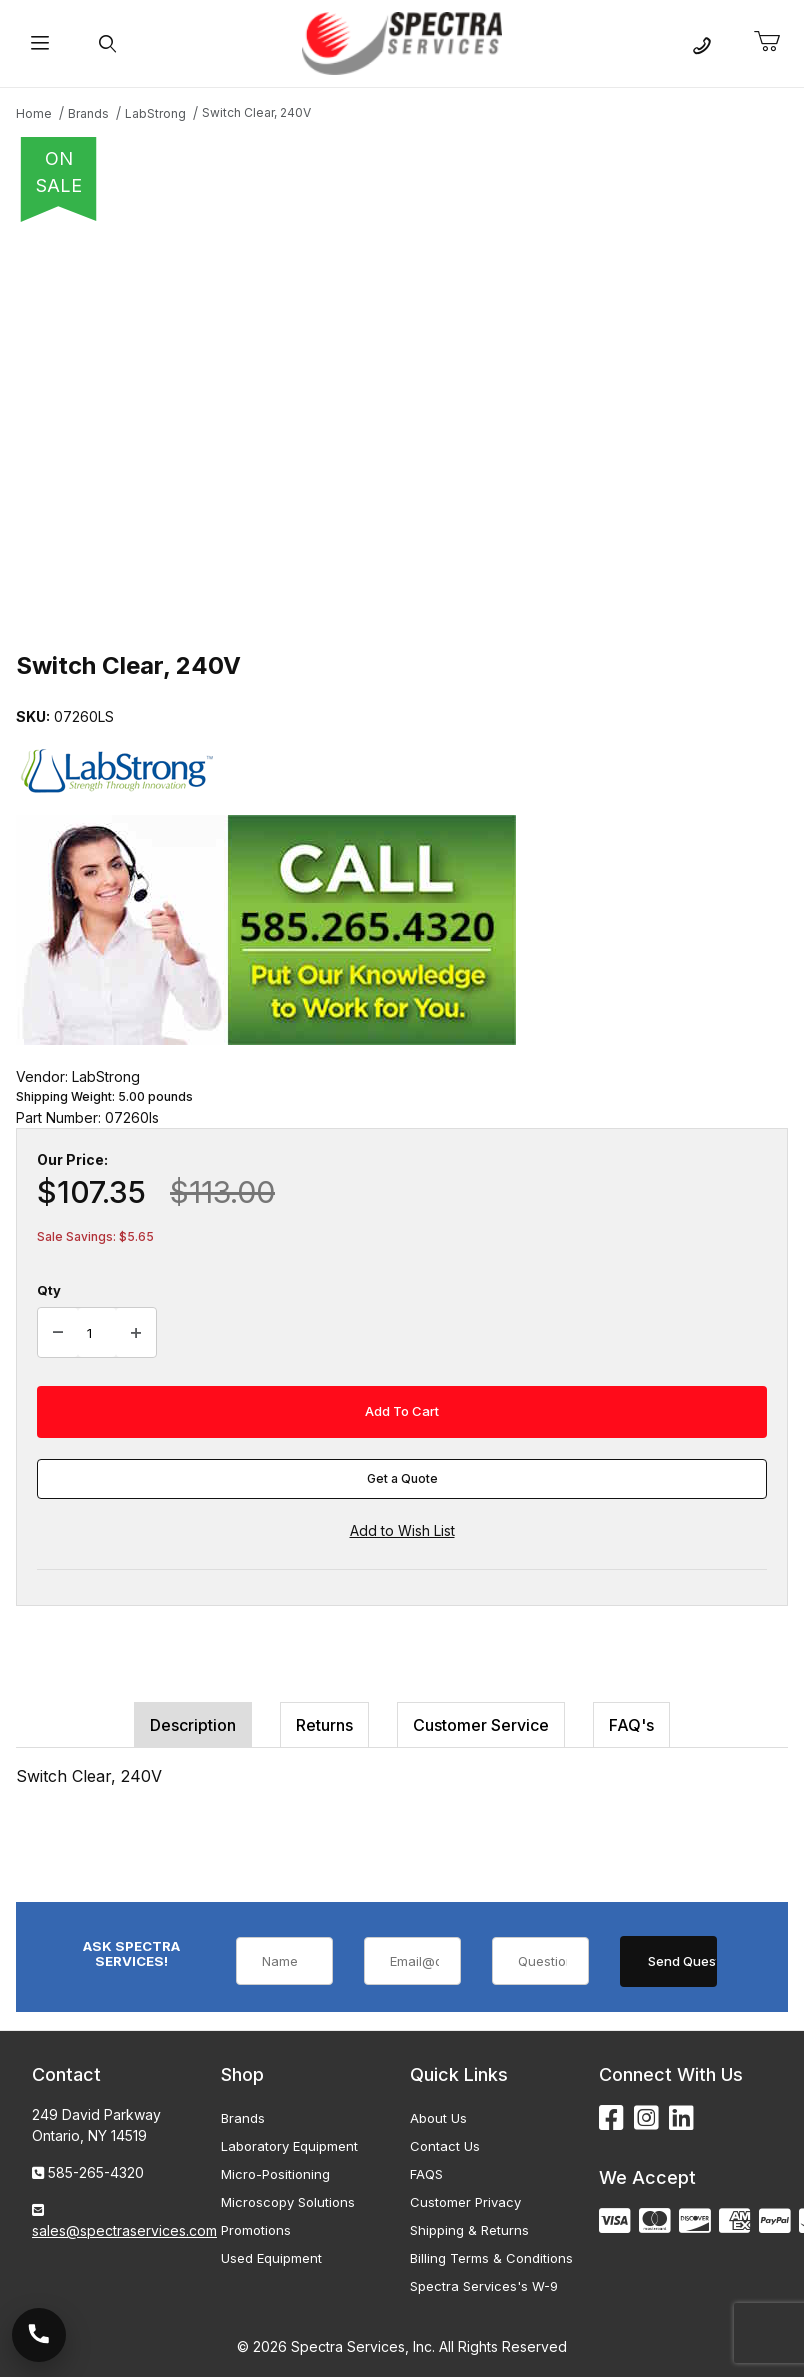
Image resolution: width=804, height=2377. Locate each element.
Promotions (256, 2230)
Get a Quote (402, 1478)
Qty (49, 1290)
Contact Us (445, 2146)
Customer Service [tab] (481, 1725)
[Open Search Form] (107, 43)
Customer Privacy (465, 2202)
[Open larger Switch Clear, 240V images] (402, 430)
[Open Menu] (39, 43)
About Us (438, 2118)
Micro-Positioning (275, 2174)
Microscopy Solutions (288, 2202)
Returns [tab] (324, 1725)
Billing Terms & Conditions (491, 2258)
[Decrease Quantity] (58, 1333)
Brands (243, 2118)
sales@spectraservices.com (124, 2230)
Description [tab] (193, 1725)
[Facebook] (611, 2118)
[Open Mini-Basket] (775, 42)
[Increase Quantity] (136, 1333)
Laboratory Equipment (289, 2146)
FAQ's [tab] (631, 1725)
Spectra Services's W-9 (484, 2286)
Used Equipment (271, 2258)
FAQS (426, 2174)
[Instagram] (646, 2118)
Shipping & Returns (469, 2230)
